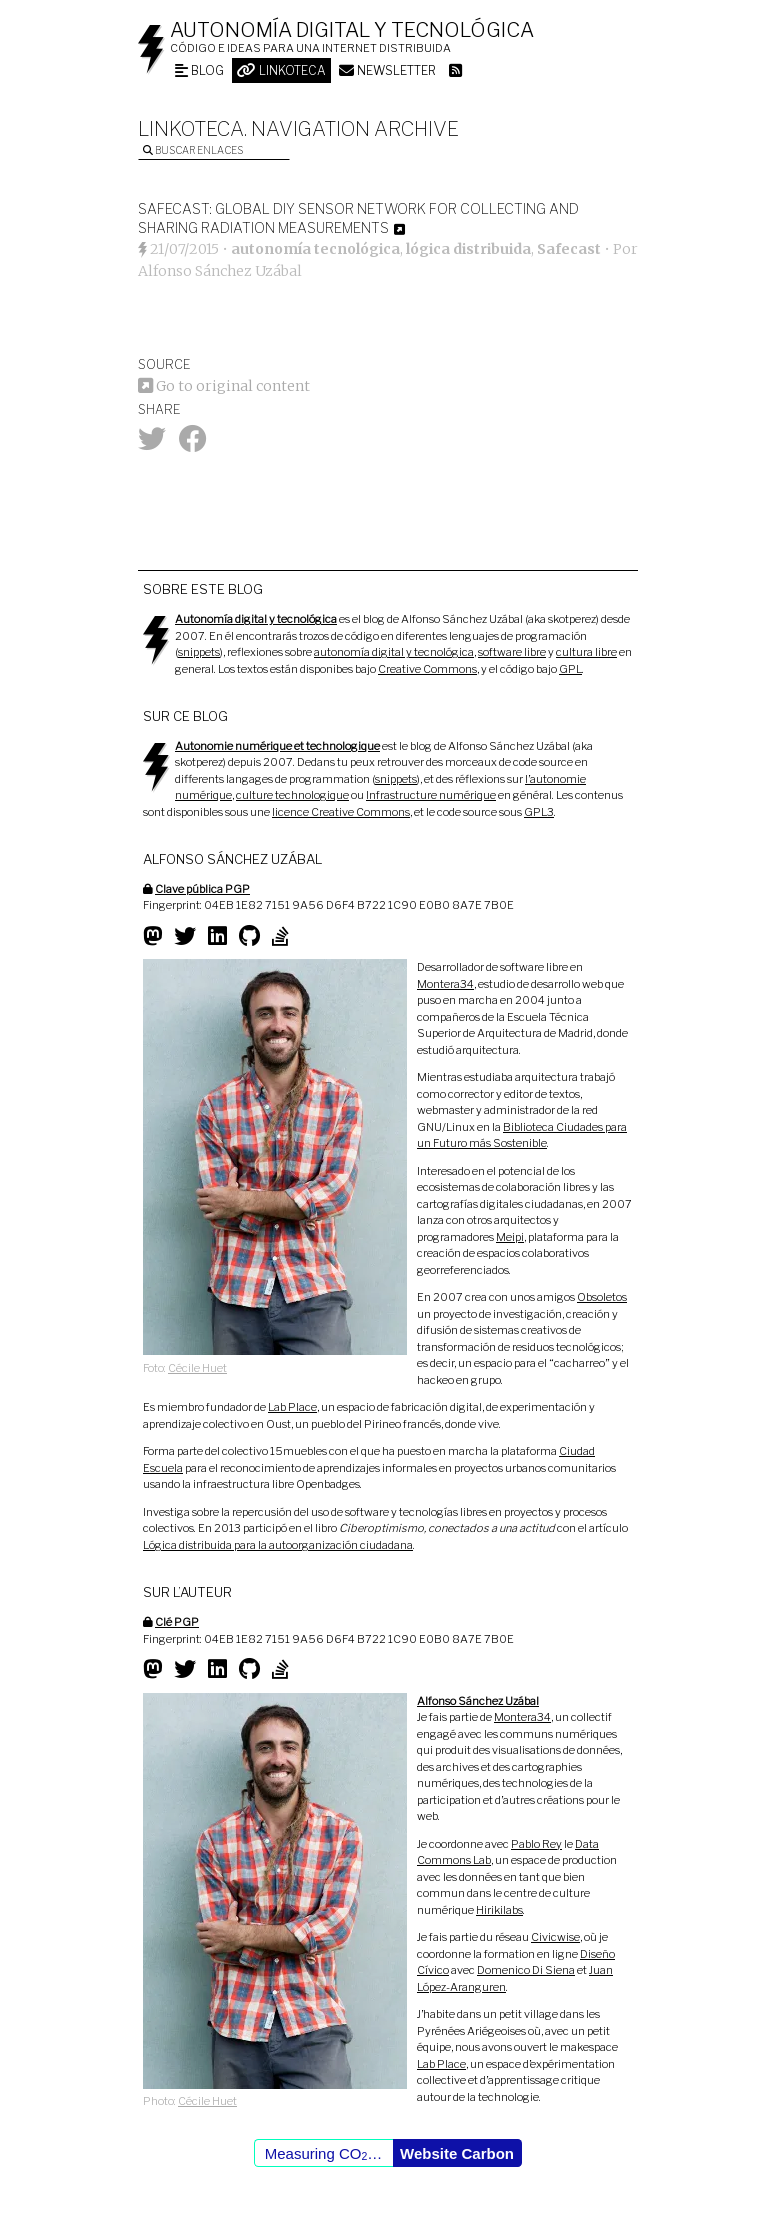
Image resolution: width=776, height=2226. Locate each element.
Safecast (569, 249)
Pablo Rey (536, 1844)
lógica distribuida (468, 249)
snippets (199, 652)
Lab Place (292, 1407)
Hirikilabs (499, 1910)
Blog (199, 70)
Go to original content (224, 386)
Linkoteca (281, 70)
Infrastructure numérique (431, 795)
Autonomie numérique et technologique (277, 746)
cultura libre (586, 652)
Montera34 (445, 984)
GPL (570, 669)
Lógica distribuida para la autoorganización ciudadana (278, 1545)
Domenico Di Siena (526, 1970)
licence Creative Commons (341, 812)
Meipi (510, 1237)
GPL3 (539, 812)
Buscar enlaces (193, 150)
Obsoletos (602, 1297)
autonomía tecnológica (315, 249)
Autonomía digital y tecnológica (352, 30)
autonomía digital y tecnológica (394, 652)
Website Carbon (457, 2153)
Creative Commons (427, 669)
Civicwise (555, 1937)
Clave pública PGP (202, 889)
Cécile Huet (197, 1368)
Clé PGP (177, 1622)
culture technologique (292, 795)
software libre (512, 652)
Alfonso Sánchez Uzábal (220, 271)
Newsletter (387, 70)
